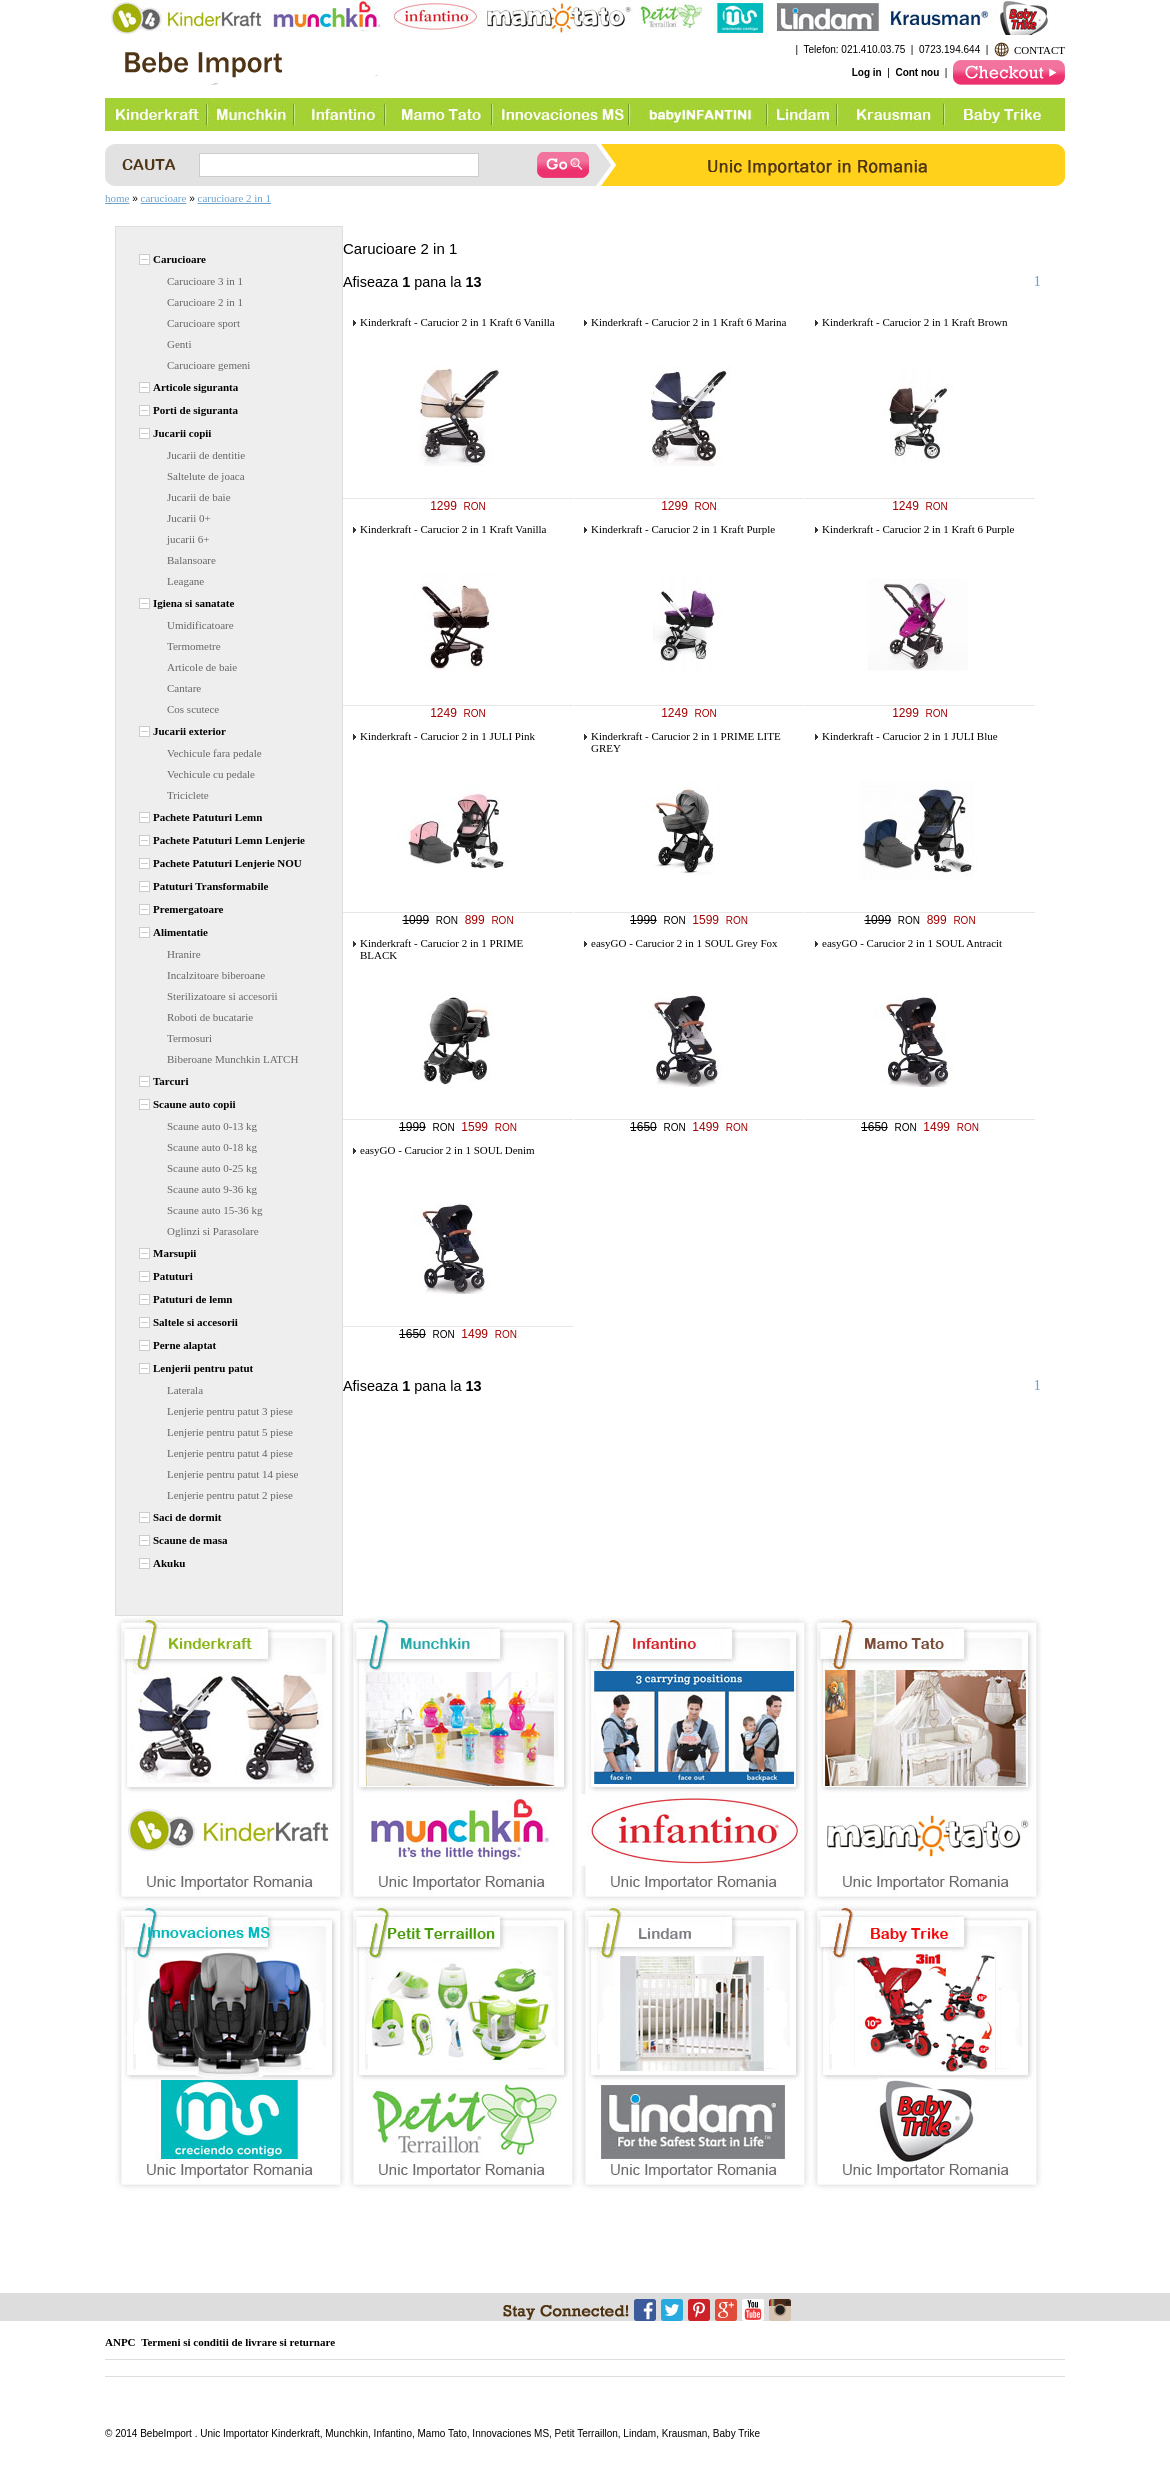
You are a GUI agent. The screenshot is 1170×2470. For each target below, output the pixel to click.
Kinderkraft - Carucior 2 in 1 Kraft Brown (914, 322)
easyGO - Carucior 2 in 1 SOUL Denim (447, 1150)
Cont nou (917, 72)
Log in (867, 72)
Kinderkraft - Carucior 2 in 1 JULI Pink (447, 736)
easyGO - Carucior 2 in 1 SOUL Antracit (912, 943)
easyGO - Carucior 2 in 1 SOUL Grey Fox (684, 943)
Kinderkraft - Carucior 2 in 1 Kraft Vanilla (453, 529)
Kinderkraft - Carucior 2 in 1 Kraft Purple (683, 529)
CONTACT (1039, 50)
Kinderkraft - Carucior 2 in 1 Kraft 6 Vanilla (457, 322)
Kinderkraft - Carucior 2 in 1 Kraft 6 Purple (918, 529)
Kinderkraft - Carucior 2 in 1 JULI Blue (910, 736)
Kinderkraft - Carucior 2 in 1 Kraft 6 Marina (689, 322)
